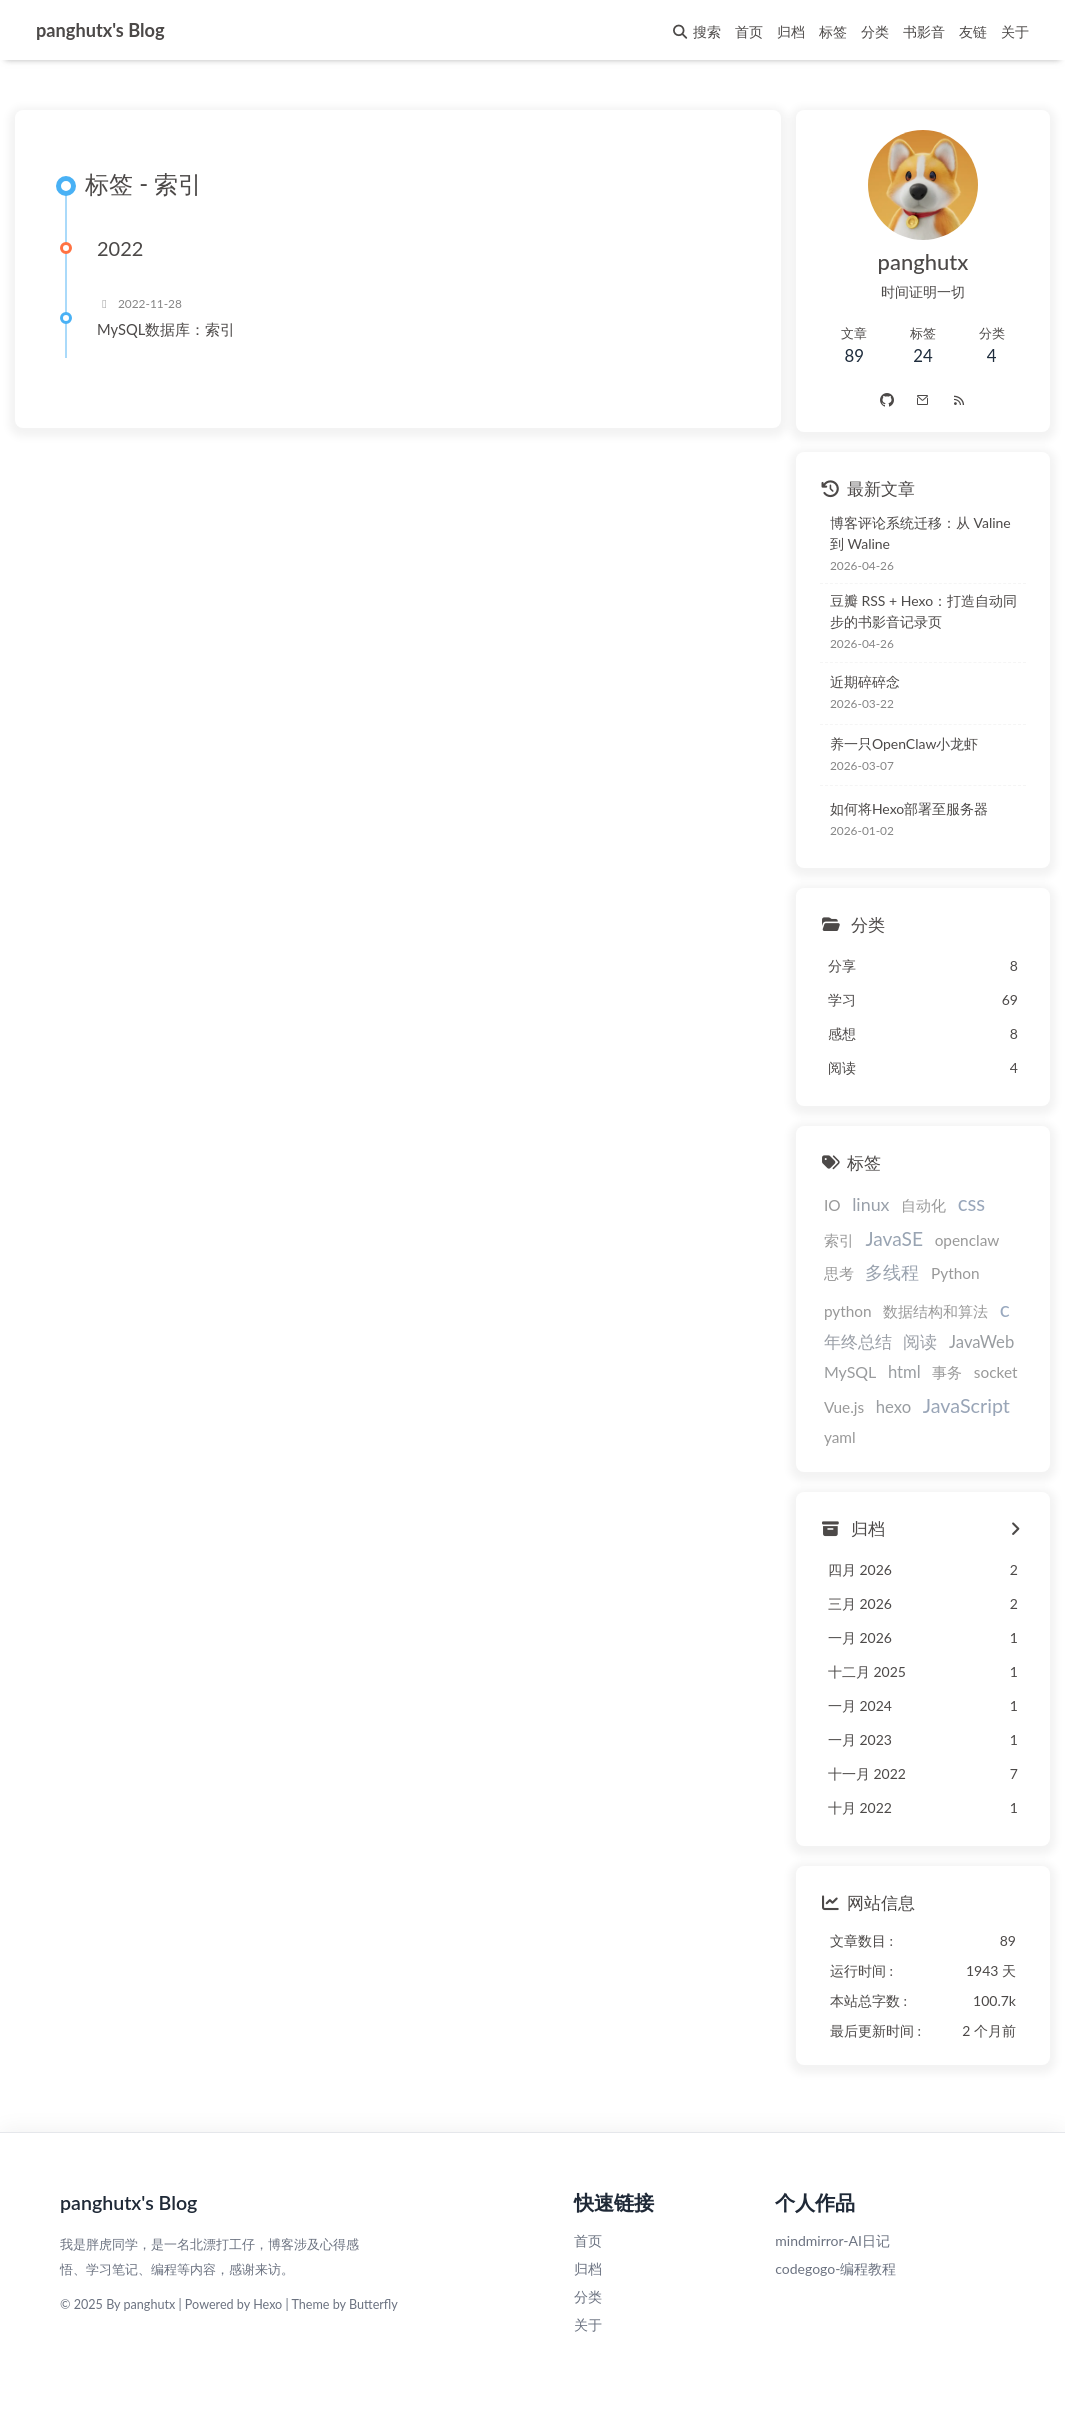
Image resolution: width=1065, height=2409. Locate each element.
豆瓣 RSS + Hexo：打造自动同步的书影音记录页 (923, 612)
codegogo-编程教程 (835, 2268)
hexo (893, 1408)
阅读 (920, 1342)
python (848, 1311)
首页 (588, 2240)
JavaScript (966, 1406)
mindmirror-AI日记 (832, 2240)
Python (955, 1274)
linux (870, 1204)
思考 (839, 1274)
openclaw (967, 1240)
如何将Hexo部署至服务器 (909, 808)
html (904, 1373)
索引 (839, 1240)
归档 (588, 2268)
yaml (840, 1437)
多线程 (892, 1273)
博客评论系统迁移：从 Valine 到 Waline (920, 533)
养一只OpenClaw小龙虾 (904, 743)
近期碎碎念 (865, 681)
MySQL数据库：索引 (166, 330)
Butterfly (373, 2305)
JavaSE (894, 1238)
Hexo (267, 2305)
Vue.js (844, 1408)
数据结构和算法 (935, 1311)
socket (996, 1373)
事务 (947, 1373)
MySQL (850, 1372)
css (971, 1203)
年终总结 (858, 1342)
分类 (588, 2296)
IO (832, 1205)
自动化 (923, 1205)
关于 (588, 2324)
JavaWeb (981, 1343)
